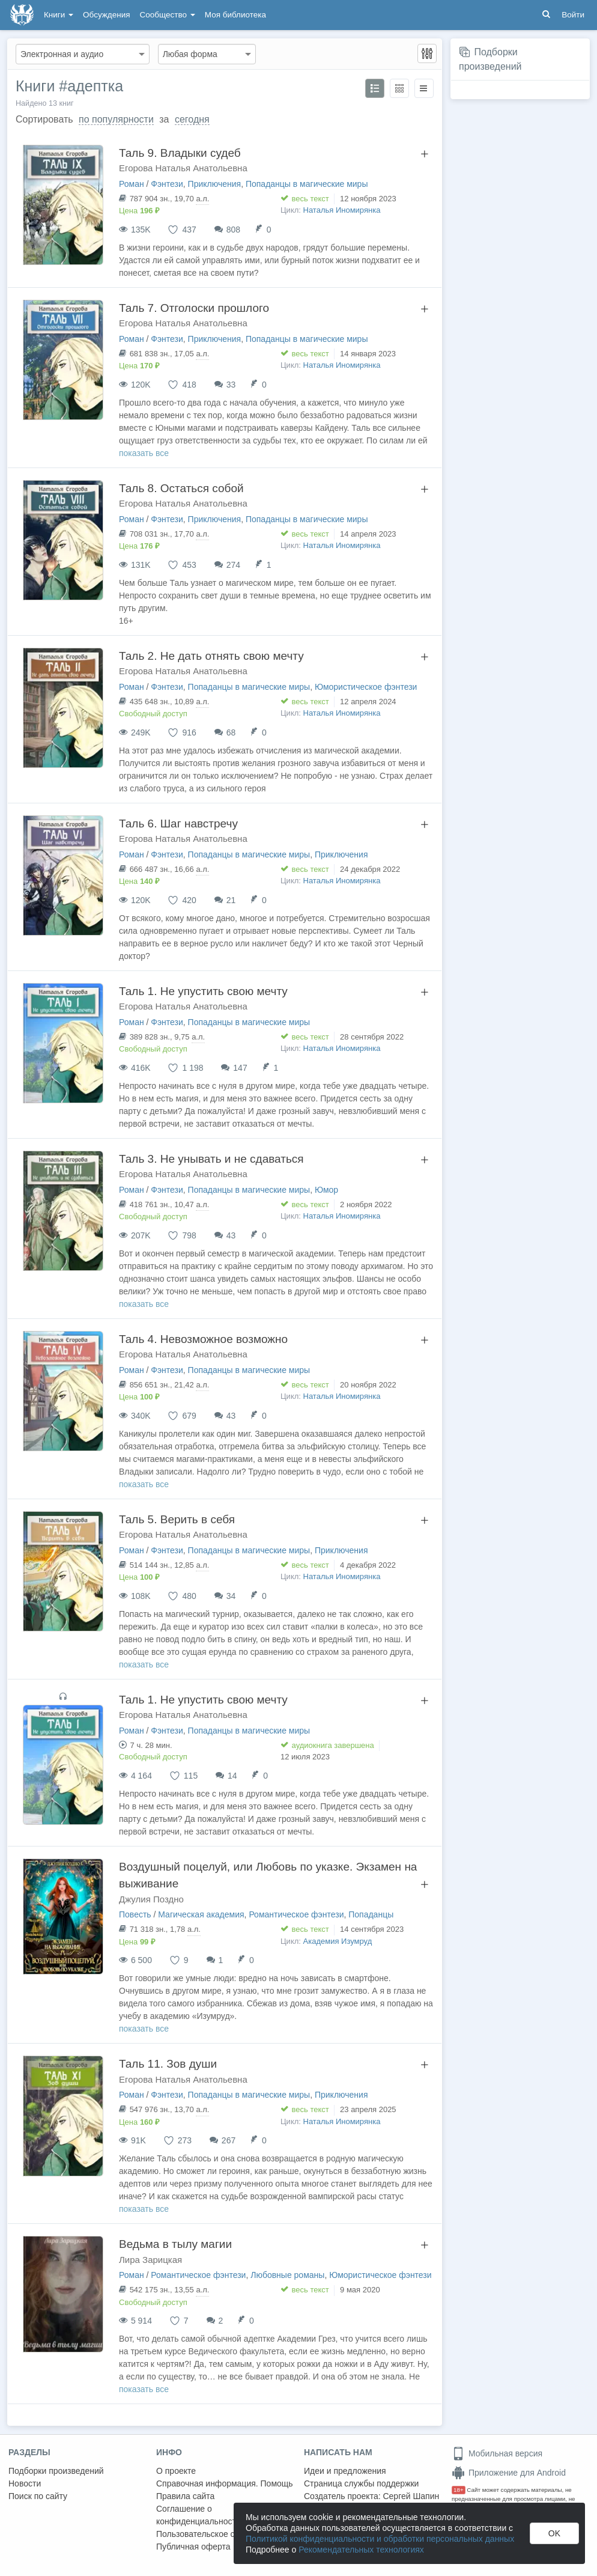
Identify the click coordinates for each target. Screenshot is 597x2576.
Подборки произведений (56, 2471)
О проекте (176, 2471)
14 (232, 1775)
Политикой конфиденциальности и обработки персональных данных (380, 2539)
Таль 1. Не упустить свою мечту (203, 991)
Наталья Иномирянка (342, 210)
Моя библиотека (235, 14)
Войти (573, 14)
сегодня (192, 119)
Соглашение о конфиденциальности (198, 2515)
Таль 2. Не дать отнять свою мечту (211, 656)
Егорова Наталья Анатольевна (183, 168)
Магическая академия (201, 1914)
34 (231, 1596)
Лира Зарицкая (150, 2260)
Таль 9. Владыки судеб (180, 153)
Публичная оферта (193, 2546)
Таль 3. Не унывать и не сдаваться (211, 1159)
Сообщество (167, 14)
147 (240, 1068)
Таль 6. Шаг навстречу (178, 823)
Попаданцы (370, 1914)
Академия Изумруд (337, 1941)
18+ (458, 2489)
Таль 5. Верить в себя (177, 1519)
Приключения (214, 184)
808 (233, 229)
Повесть (135, 1914)
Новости (24, 2483)
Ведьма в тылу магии (175, 2244)
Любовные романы (287, 2275)
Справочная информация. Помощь (224, 2483)
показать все (144, 453)
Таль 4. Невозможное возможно (203, 1339)
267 (228, 2140)
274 (233, 565)
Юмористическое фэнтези (366, 687)
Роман (131, 184)
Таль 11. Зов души (168, 2063)
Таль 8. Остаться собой (181, 488)
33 (231, 384)
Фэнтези (167, 184)
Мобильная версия (497, 2453)
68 (231, 732)
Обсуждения (106, 14)
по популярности (116, 119)
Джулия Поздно (151, 1899)
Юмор (326, 1190)
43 (231, 1235)
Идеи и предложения (345, 2471)
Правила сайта (185, 2496)
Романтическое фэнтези (296, 1914)
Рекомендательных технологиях (361, 2549)
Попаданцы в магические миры (307, 184)
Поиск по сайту (37, 2496)
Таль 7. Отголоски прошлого (194, 308)
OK (554, 2533)
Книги (58, 14)
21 (231, 900)
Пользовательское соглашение (216, 2534)
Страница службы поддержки (361, 2483)
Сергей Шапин (411, 2496)
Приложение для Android (509, 2472)
